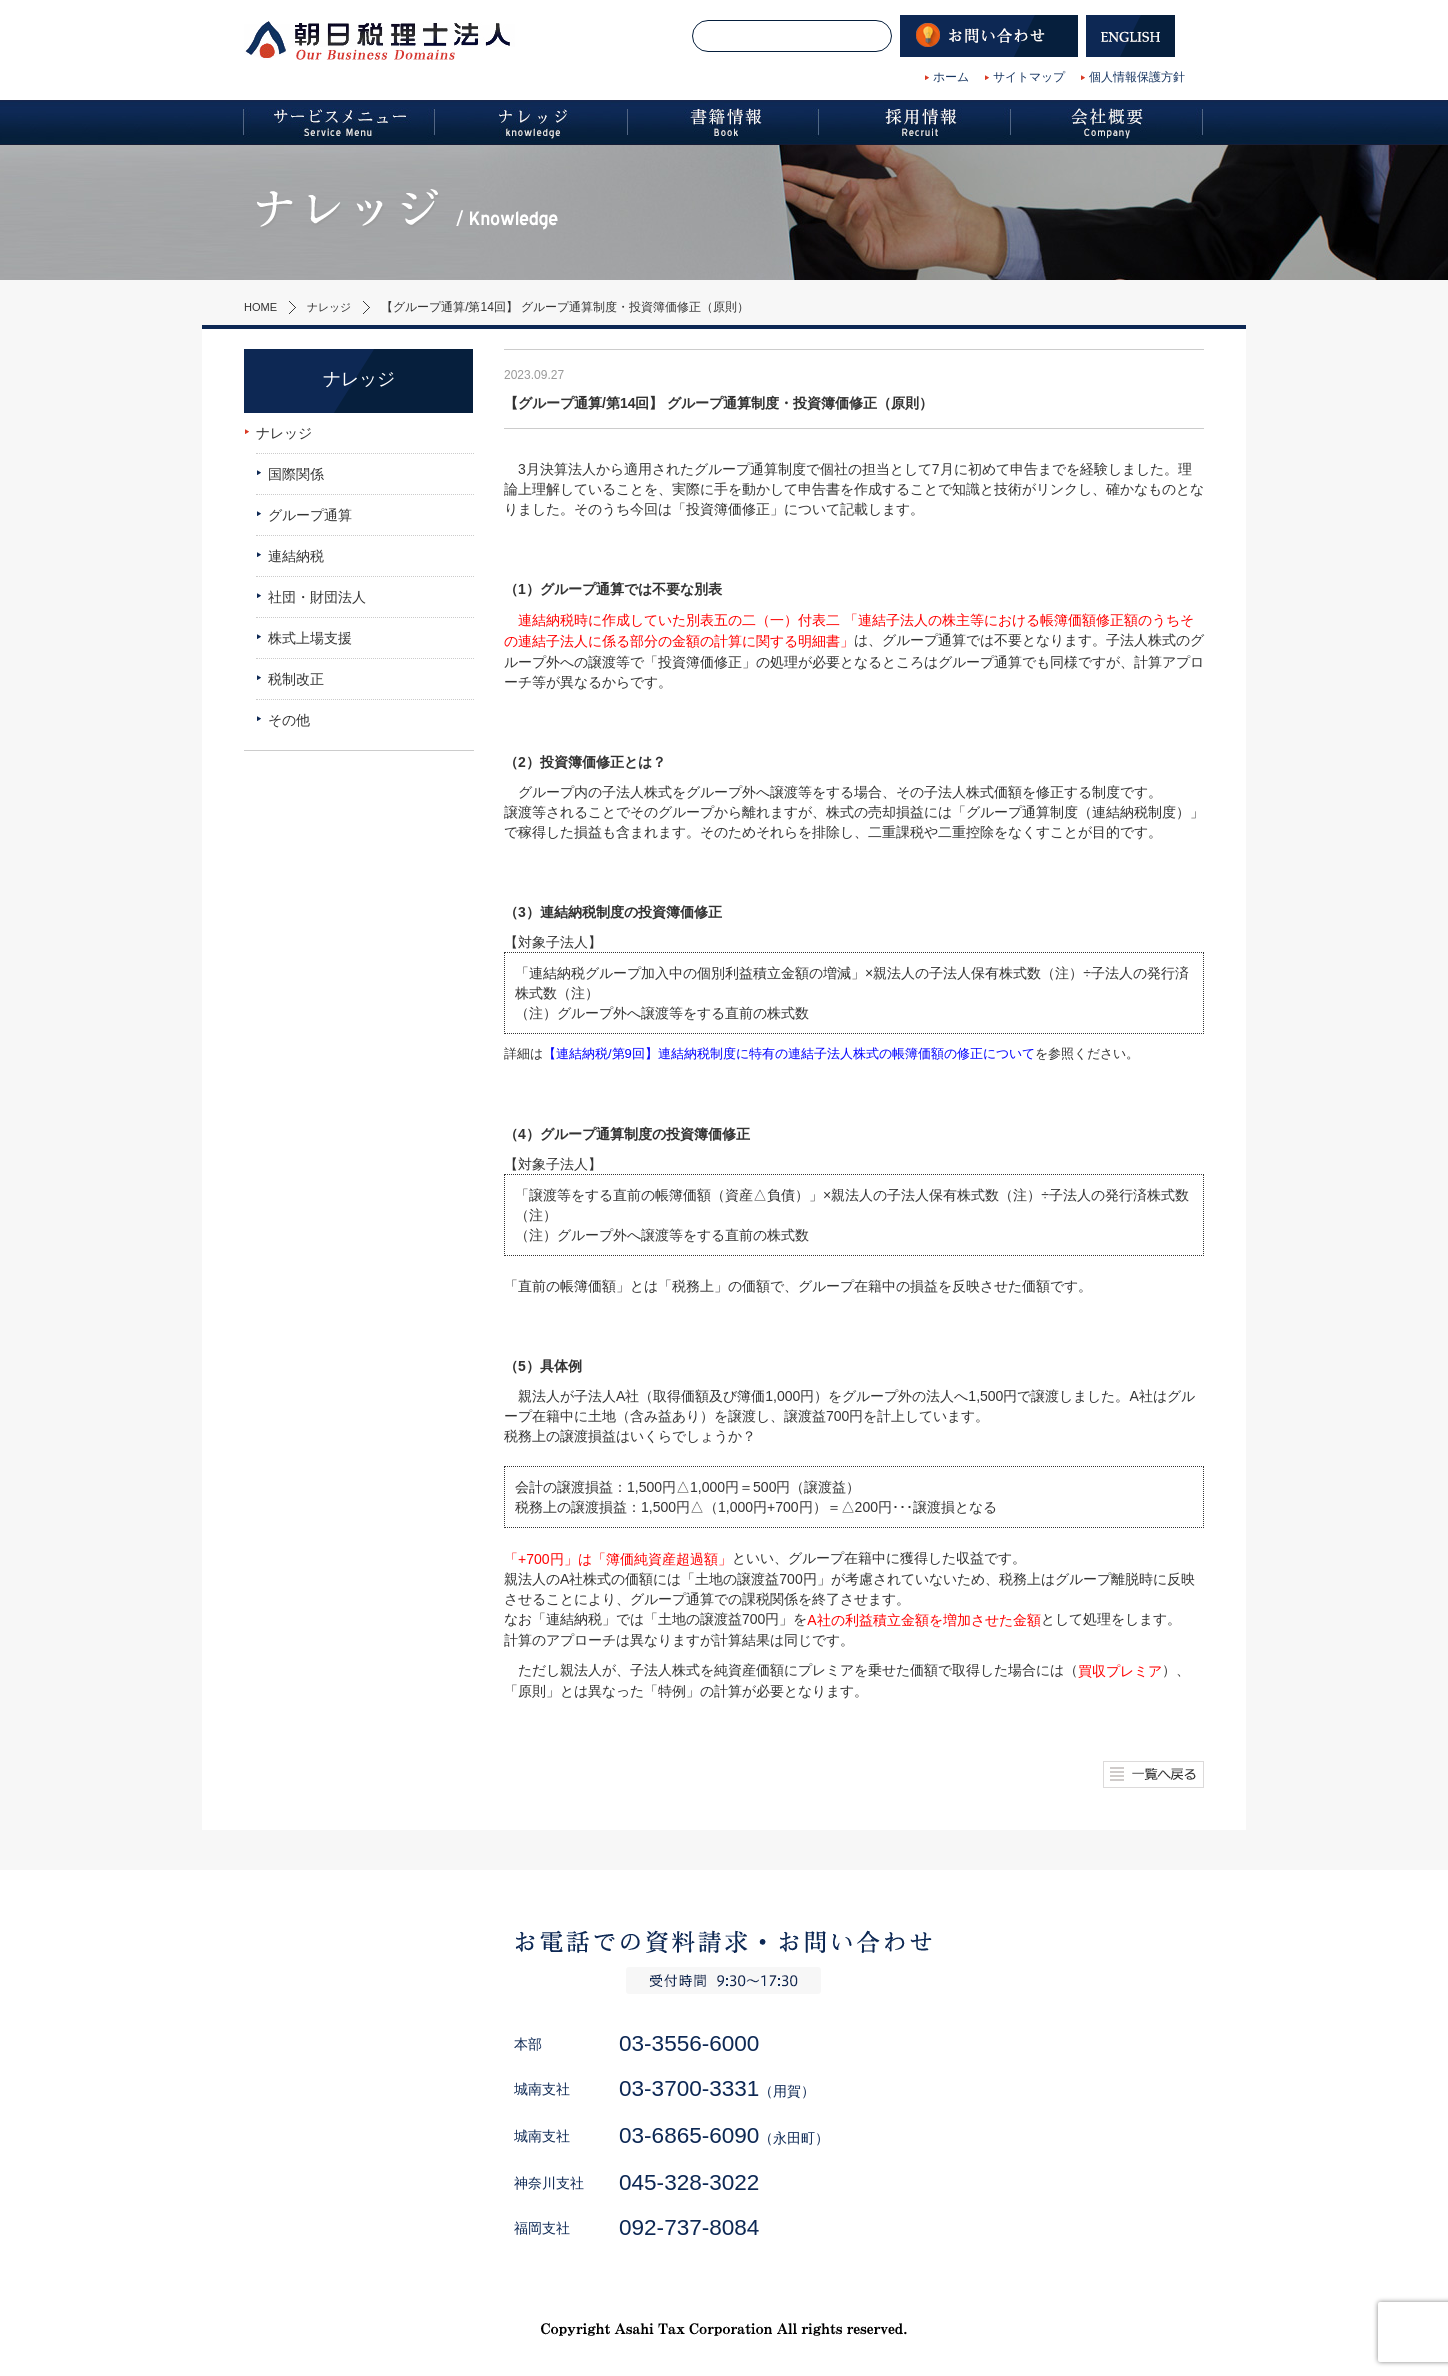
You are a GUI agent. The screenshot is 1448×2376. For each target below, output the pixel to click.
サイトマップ (1029, 77)
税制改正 (296, 679)
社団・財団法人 (317, 597)
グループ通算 (310, 515)
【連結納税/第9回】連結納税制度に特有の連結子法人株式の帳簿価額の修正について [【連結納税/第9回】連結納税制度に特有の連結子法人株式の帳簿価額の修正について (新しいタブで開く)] (789, 1053)
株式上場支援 (310, 638)
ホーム (951, 77)
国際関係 (296, 474)
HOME (262, 307)
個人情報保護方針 (1137, 77)
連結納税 (296, 556)
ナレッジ (334, 307)
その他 (289, 720)
